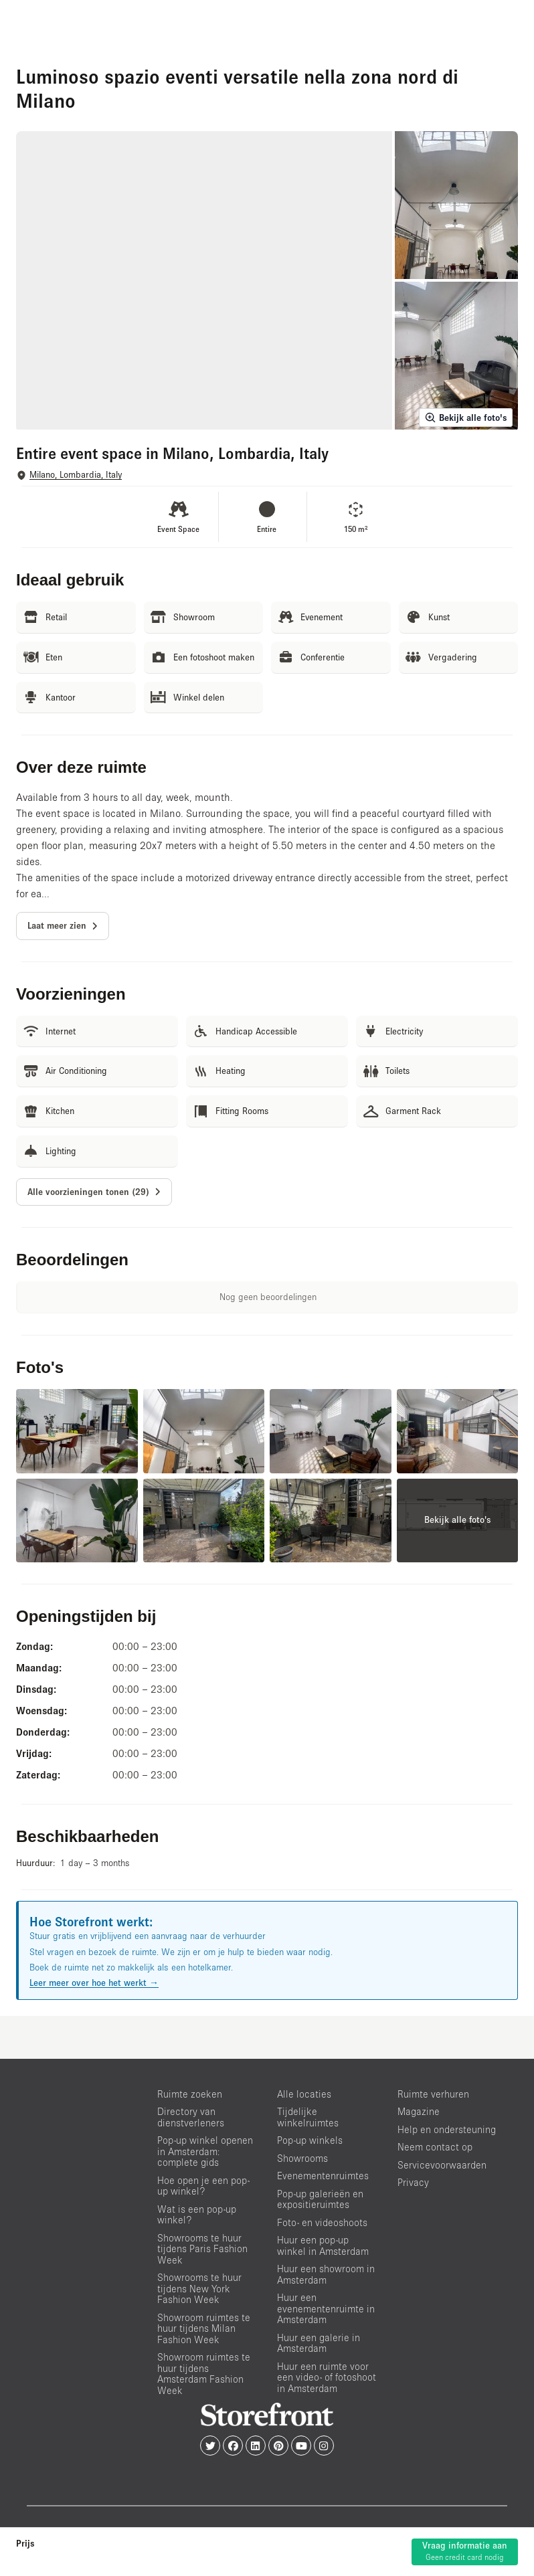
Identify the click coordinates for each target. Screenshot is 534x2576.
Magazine (418, 2111)
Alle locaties (304, 2094)
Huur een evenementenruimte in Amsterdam (326, 2308)
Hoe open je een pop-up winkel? (203, 2186)
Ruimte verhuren (433, 2094)
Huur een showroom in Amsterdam (326, 2274)
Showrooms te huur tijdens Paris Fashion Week (202, 2249)
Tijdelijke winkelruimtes (308, 2117)
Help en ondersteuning (446, 2129)
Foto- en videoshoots (322, 2222)
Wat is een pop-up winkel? (196, 2214)
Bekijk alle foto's (465, 417)
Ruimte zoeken (189, 2094)
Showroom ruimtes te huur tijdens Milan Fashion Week (203, 2328)
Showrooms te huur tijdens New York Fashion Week (199, 2288)
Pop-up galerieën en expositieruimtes (320, 2199)
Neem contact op (434, 2146)
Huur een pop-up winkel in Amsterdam (323, 2245)
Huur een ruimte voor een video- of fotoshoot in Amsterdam (326, 2377)
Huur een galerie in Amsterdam (318, 2343)
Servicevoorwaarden (441, 2165)
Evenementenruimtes (323, 2175)
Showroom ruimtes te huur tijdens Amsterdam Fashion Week (203, 2373)
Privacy (413, 2182)
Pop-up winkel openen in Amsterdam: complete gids (205, 2151)
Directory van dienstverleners (190, 2117)
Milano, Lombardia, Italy (75, 475)
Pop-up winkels (310, 2140)
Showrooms (302, 2158)
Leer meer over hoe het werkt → (94, 1982)
